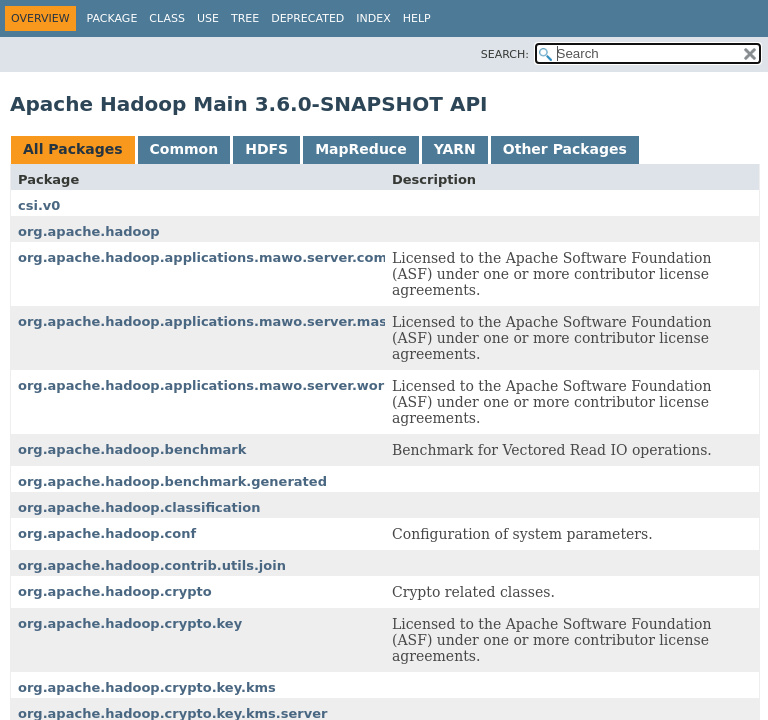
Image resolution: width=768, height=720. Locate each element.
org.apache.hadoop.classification (139, 507)
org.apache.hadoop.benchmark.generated (172, 481)
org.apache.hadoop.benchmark (132, 449)
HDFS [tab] (266, 149)
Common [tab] (184, 149)
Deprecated (307, 18)
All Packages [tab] (73, 149)
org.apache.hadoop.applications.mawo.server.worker (213, 385)
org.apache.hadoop (89, 231)
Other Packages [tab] (565, 149)
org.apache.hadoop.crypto (115, 591)
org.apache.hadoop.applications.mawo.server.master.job (226, 321)
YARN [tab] (455, 149)
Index (373, 18)
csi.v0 (39, 205)
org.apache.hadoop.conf (107, 533)
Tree (245, 18)
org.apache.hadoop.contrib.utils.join (152, 565)
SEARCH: (505, 54)
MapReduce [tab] (360, 149)
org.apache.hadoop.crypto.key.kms (147, 687)
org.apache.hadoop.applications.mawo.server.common (218, 257)
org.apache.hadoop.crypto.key (130, 623)
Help (417, 18)
